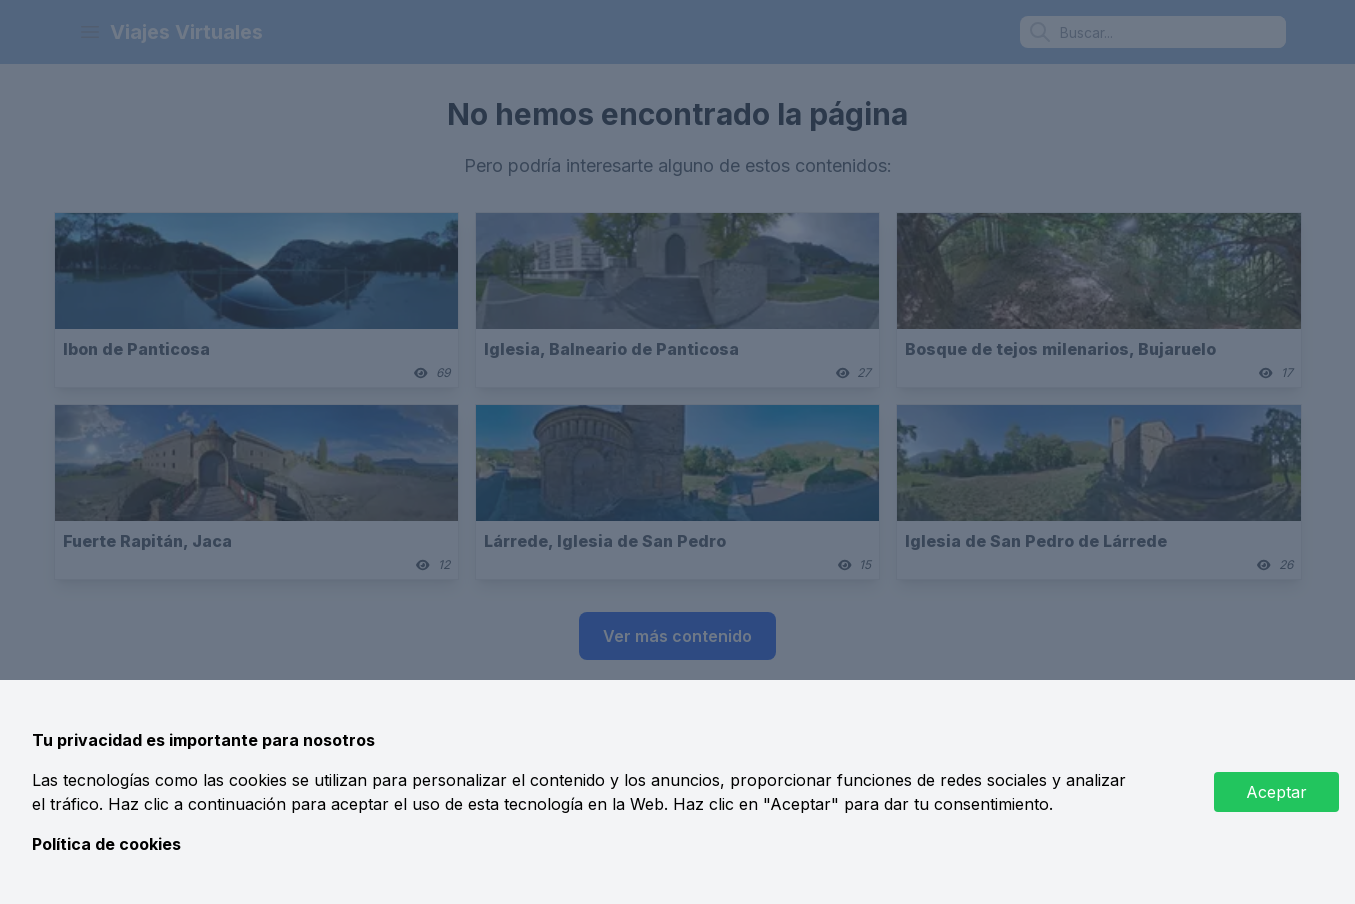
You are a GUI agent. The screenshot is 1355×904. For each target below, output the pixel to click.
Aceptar (1276, 792)
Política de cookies (106, 844)
